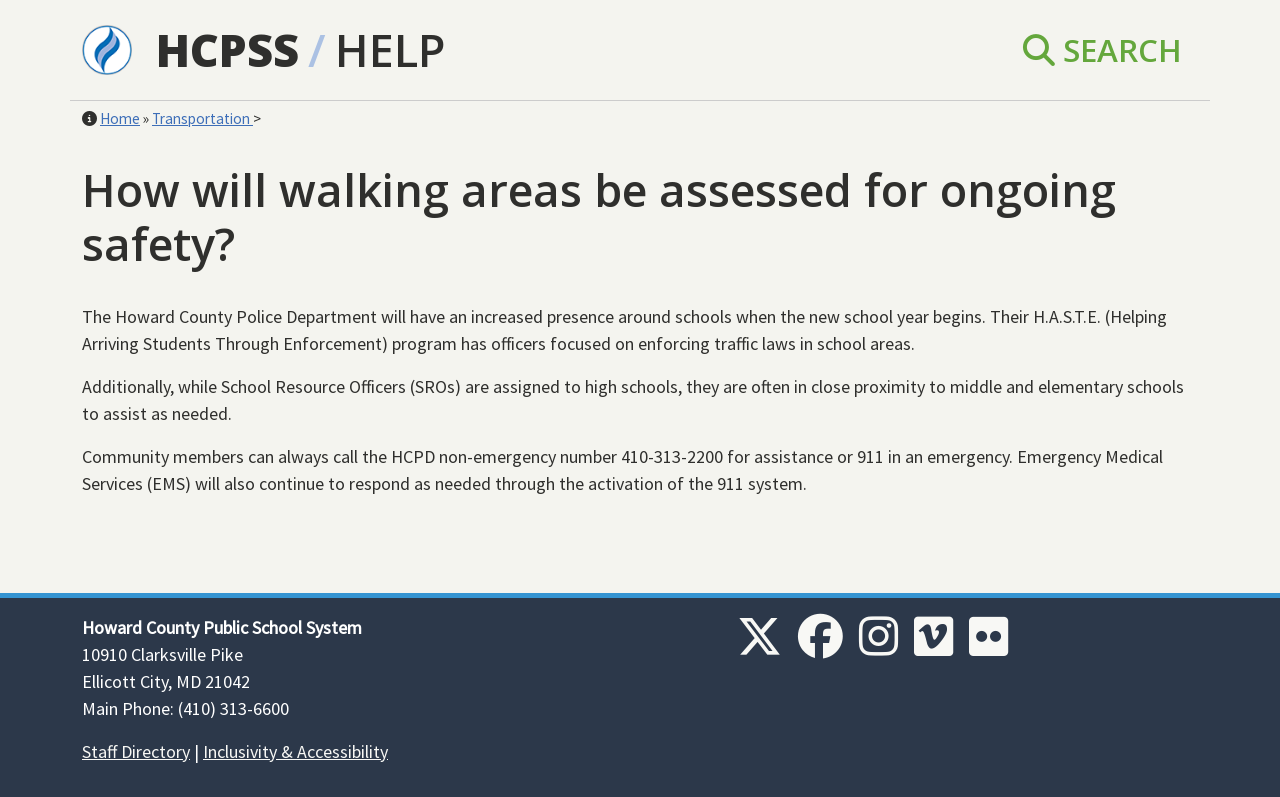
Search (1102, 49)
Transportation (202, 118)
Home (120, 118)
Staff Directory (136, 751)
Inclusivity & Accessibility (295, 751)
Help (390, 49)
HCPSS (227, 49)
